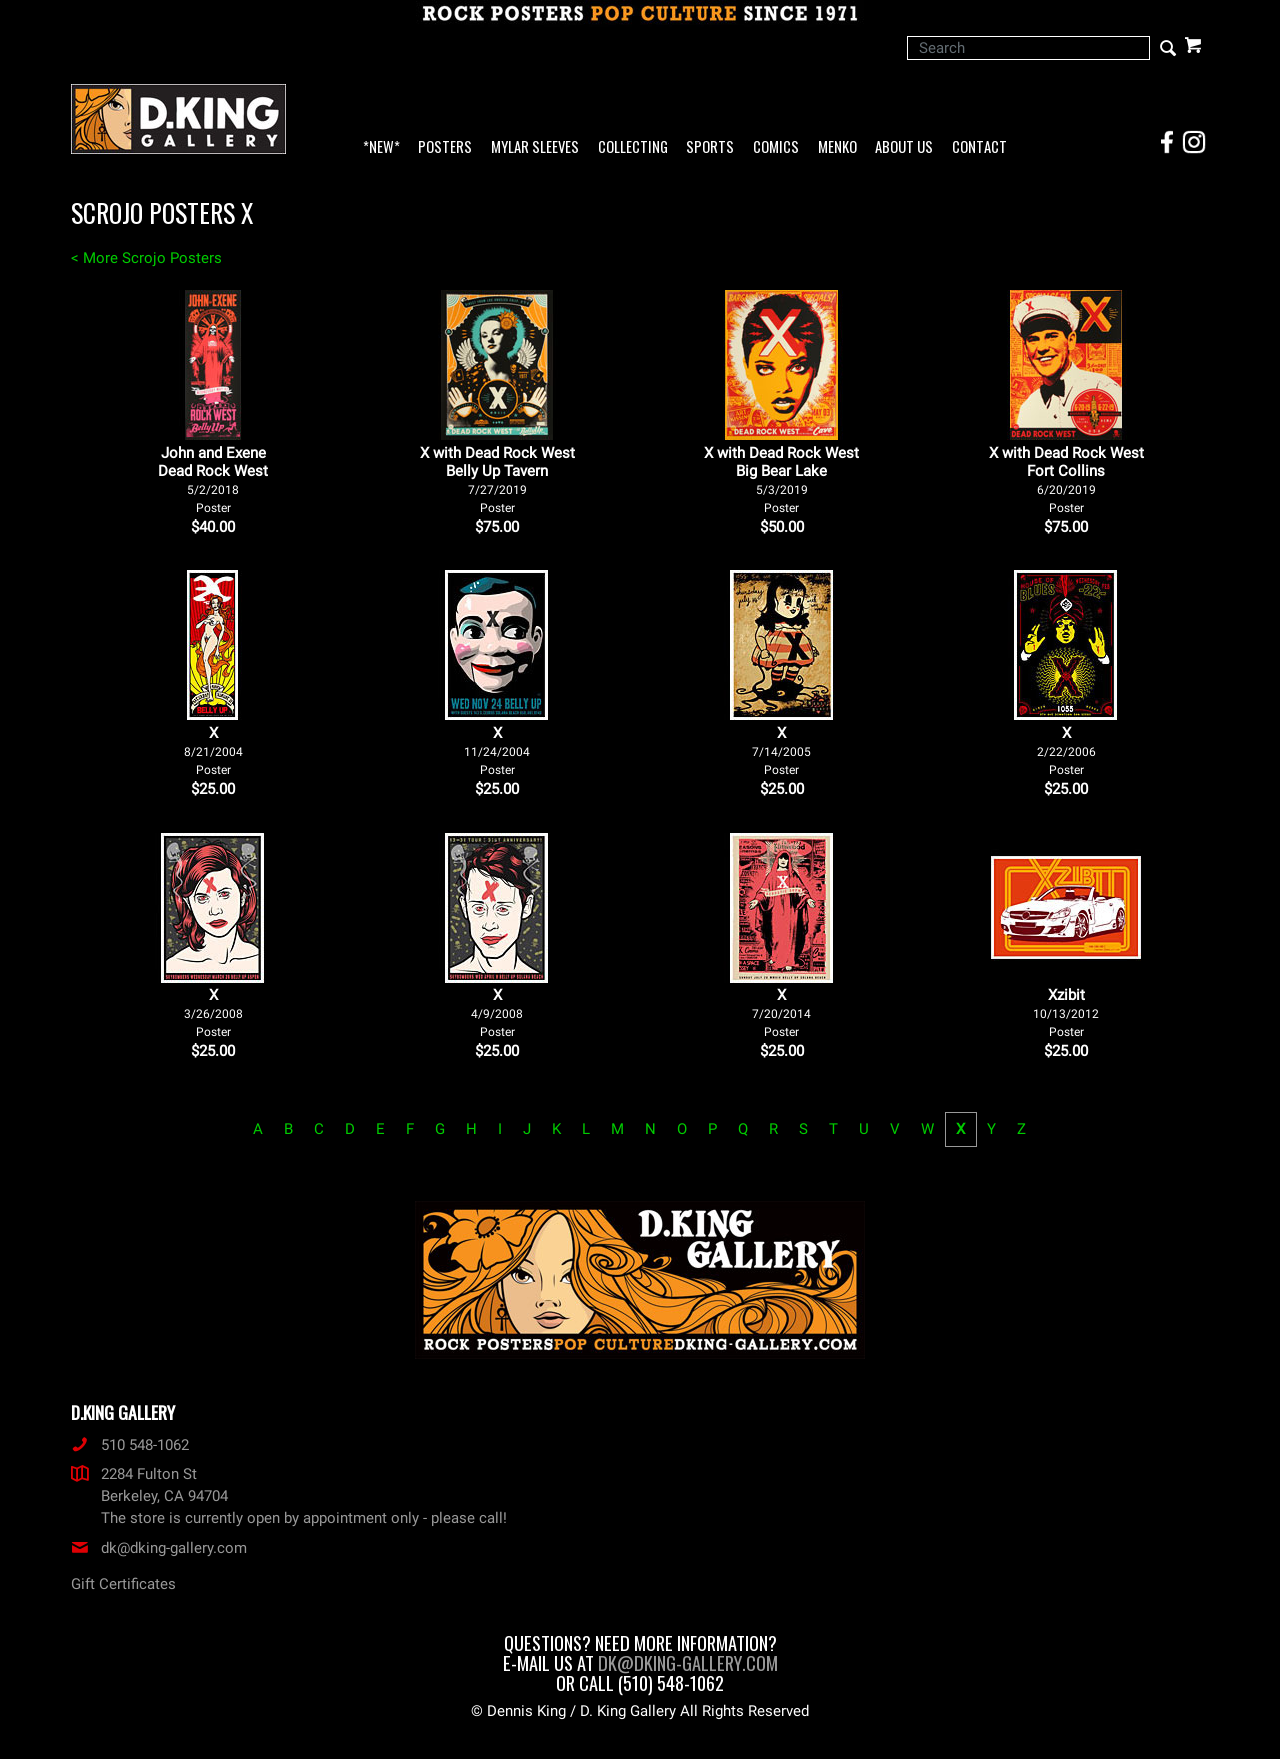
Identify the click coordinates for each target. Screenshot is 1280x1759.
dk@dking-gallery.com (159, 1548)
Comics (776, 147)
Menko (837, 147)
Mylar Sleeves (535, 147)
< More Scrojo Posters (146, 258)
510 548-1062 (130, 1445)
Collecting (633, 147)
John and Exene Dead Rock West (213, 479)
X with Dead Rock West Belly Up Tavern (497, 479)
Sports (710, 147)
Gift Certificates (123, 1584)
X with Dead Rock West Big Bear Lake (781, 479)
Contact (979, 147)
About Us (904, 147)
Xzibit (1066, 1012)
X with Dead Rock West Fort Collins (1066, 479)
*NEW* (381, 147)
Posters (445, 147)
